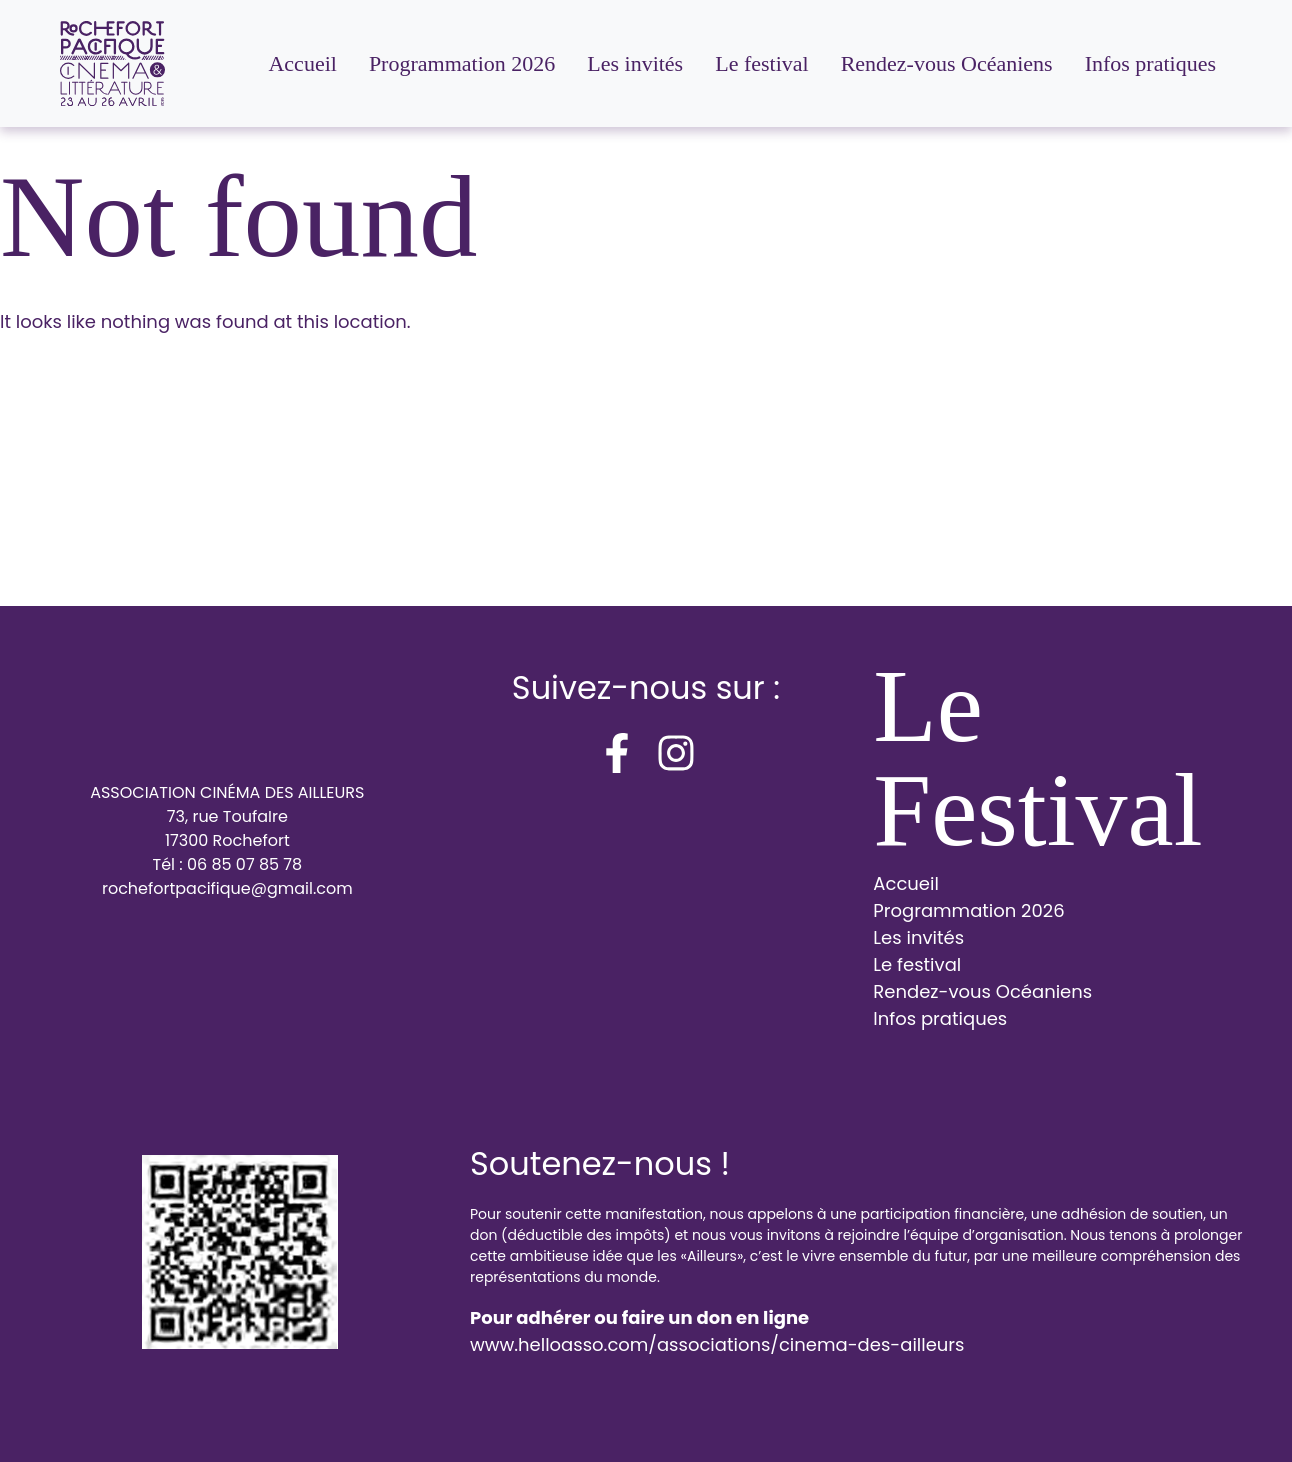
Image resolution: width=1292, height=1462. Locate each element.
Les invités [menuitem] (635, 63)
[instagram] (676, 753)
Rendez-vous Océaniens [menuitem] (947, 63)
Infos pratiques (940, 1018)
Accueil (906, 883)
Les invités (918, 937)
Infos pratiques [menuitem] (1150, 63)
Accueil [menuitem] (302, 63)
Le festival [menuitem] (761, 63)
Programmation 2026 (968, 910)
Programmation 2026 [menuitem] (462, 63)
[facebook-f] (617, 753)
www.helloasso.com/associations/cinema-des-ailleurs (717, 1344)
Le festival (917, 964)
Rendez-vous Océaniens (982, 991)
